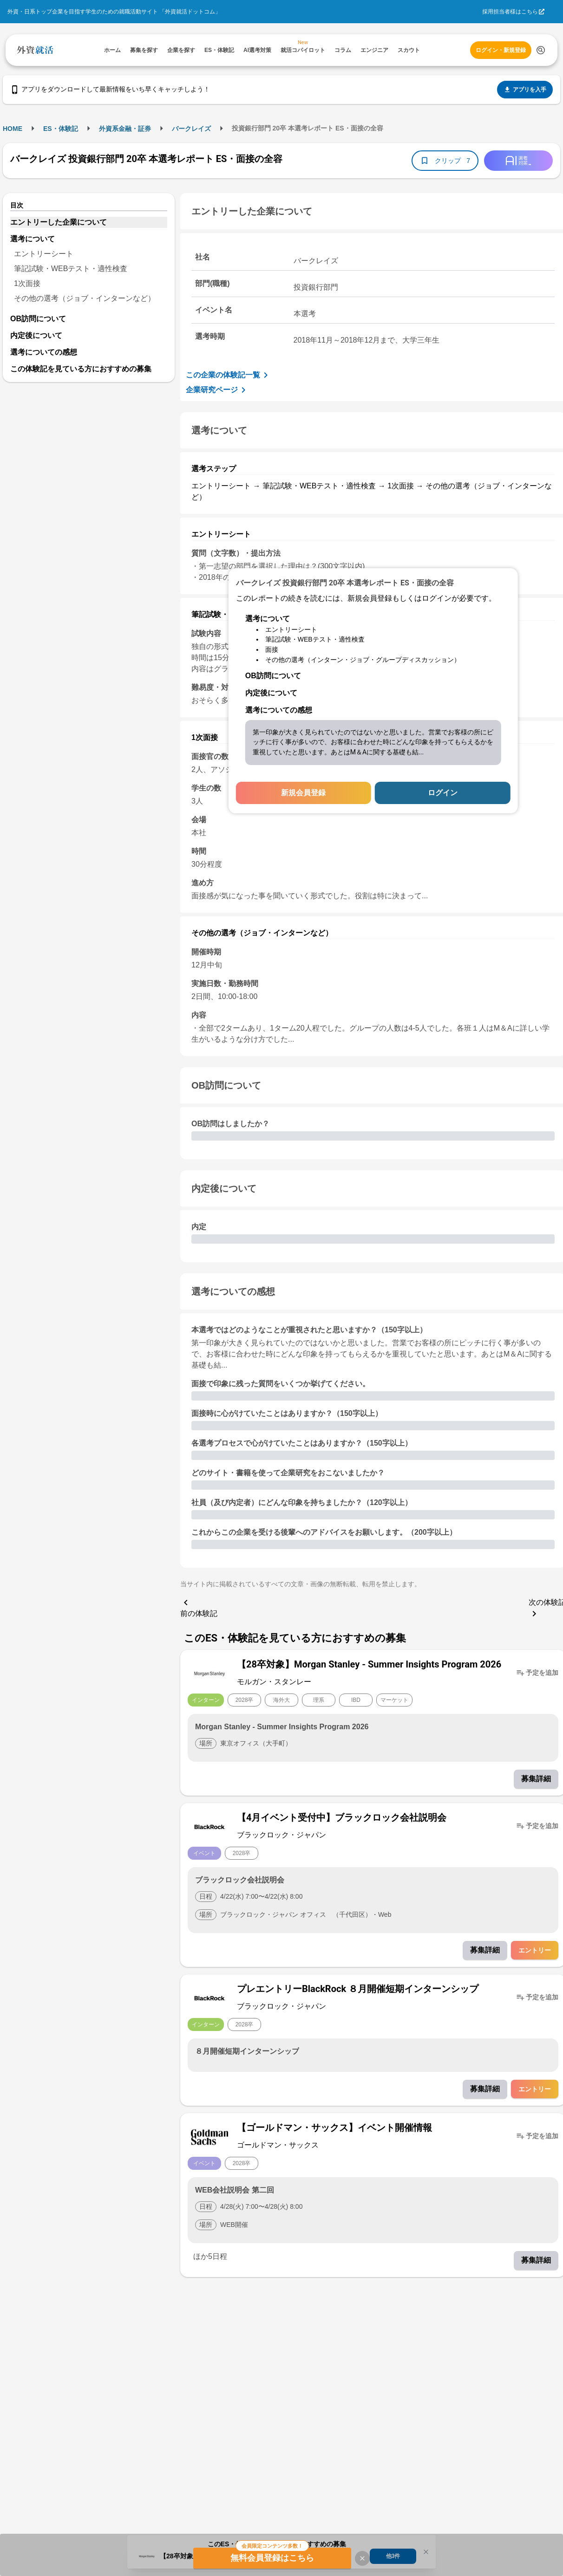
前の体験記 (198, 1607)
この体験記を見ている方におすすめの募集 (80, 369)
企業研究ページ (217, 390)
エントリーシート (43, 254)
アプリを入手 (525, 89)
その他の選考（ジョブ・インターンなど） (84, 298)
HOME (12, 128)
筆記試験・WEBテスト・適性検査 (70, 269)
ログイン (443, 793)
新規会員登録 (303, 793)
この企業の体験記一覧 (228, 375)
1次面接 (27, 283)
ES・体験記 (60, 128)
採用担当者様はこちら (510, 11)
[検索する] (540, 50)
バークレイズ (191, 128)
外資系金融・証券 (125, 128)
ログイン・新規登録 (501, 50)
